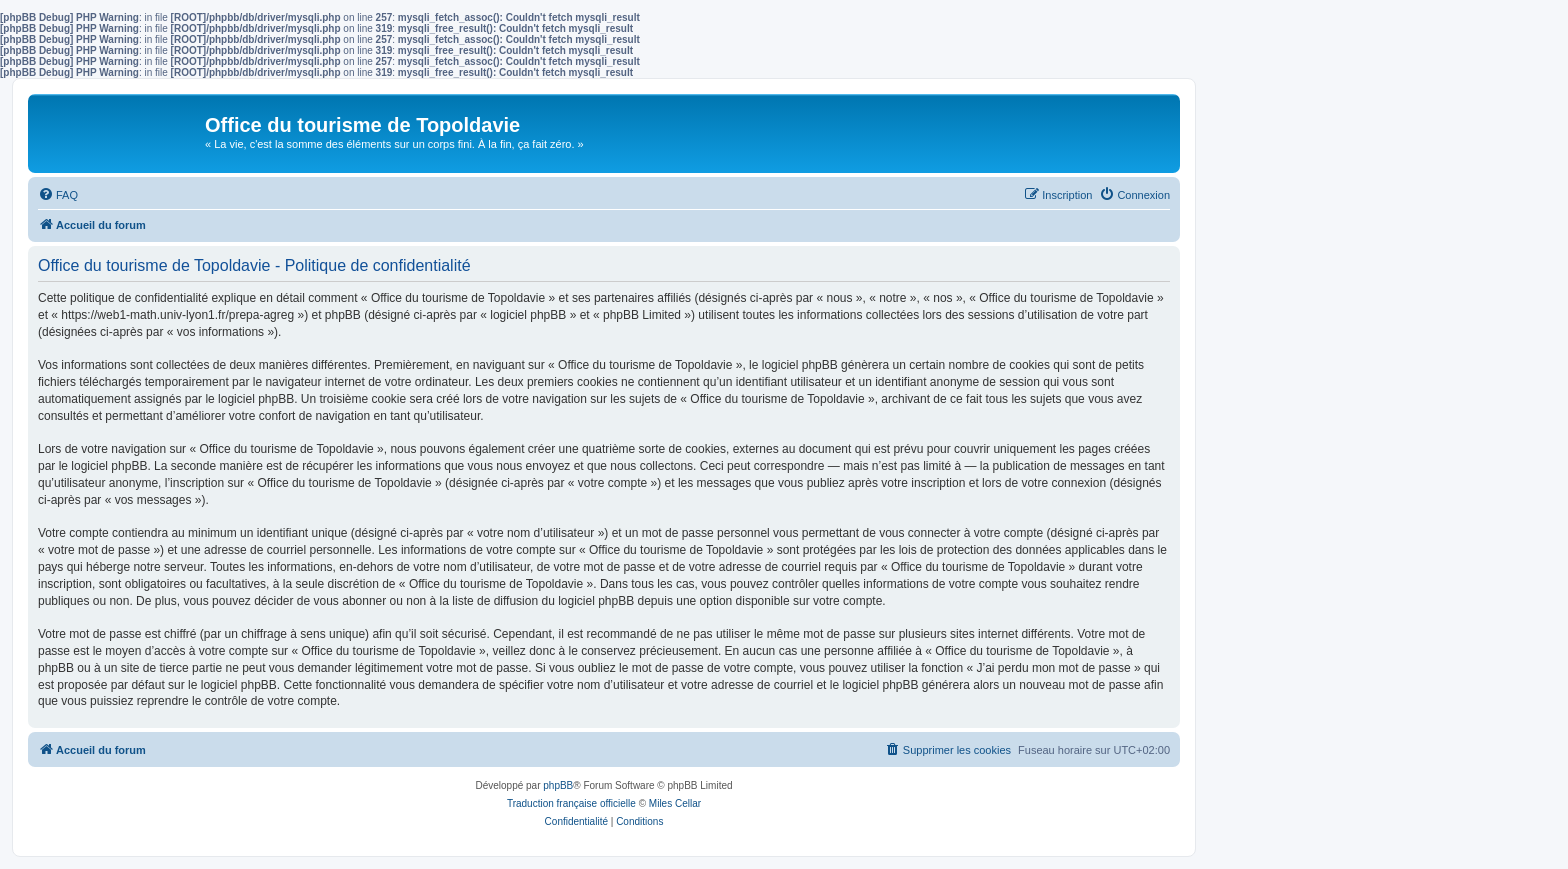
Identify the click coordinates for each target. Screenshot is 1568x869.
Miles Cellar (675, 803)
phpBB (558, 785)
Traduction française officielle (571, 803)
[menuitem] (58, 195)
